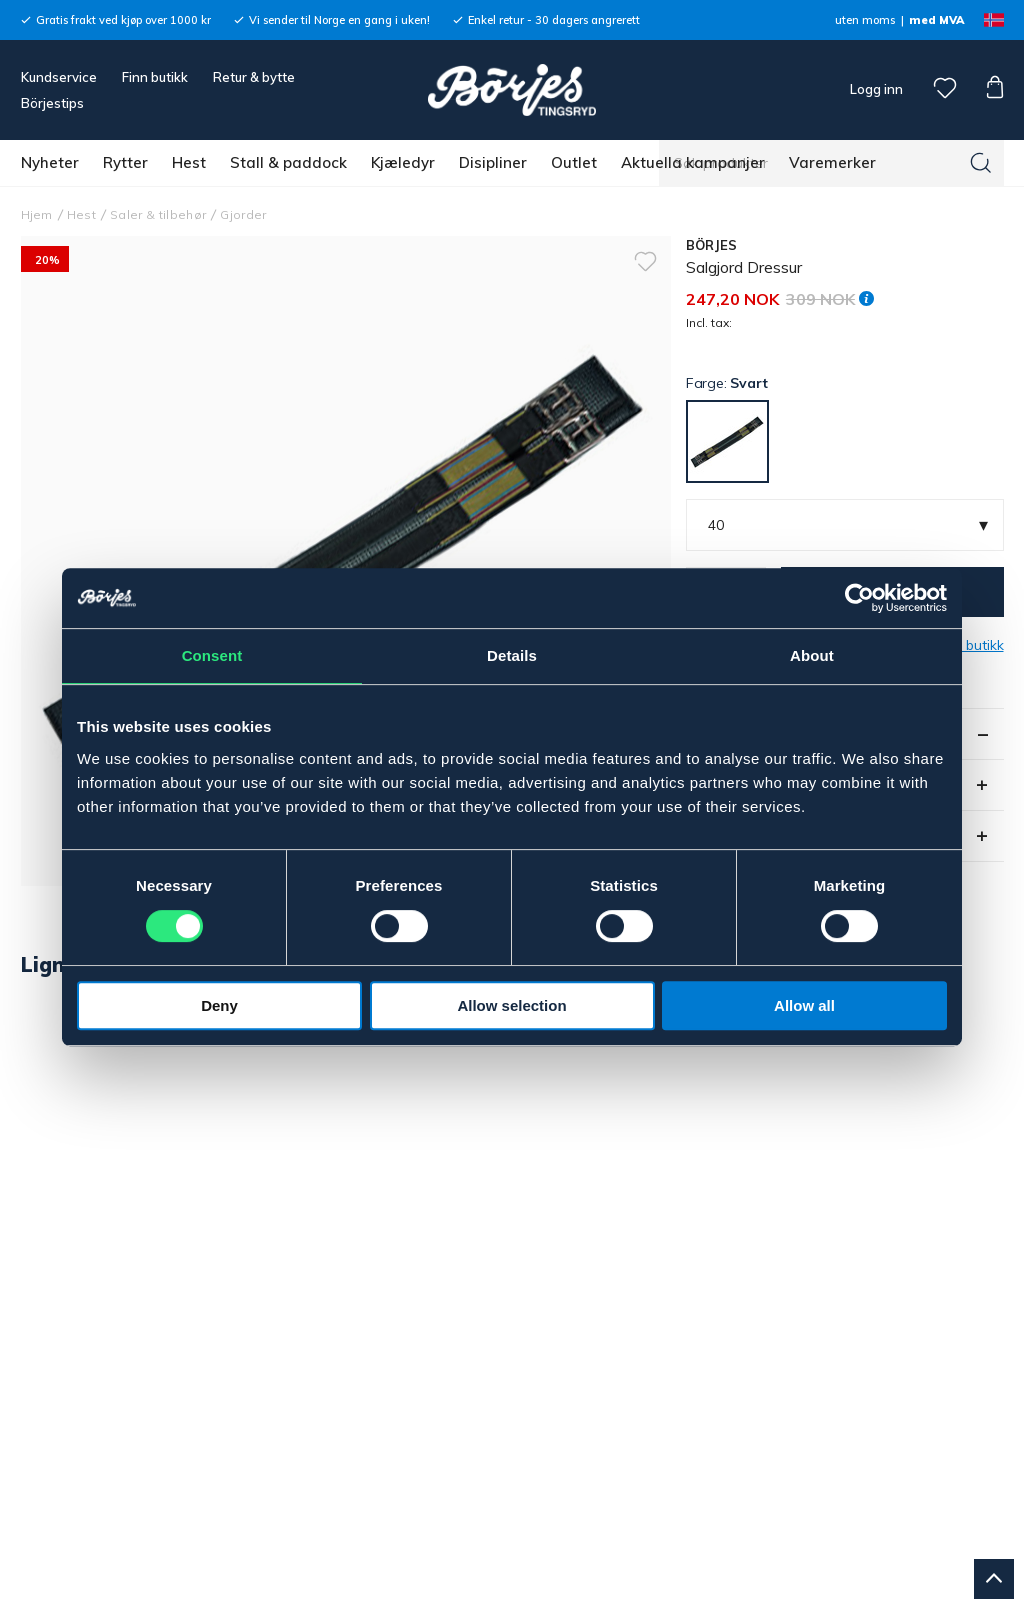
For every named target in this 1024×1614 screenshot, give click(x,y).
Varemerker (832, 162)
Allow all (804, 1005)
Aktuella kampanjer (693, 162)
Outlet (574, 162)
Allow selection (511, 1005)
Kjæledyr (403, 162)
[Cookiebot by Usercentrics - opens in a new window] (859, 598)
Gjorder (243, 214)
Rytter (125, 162)
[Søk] (981, 163)
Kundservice (59, 77)
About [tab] (812, 655)
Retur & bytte (254, 77)
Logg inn (875, 89)
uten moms (865, 20)
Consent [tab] (212, 655)
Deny (219, 1005)
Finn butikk (155, 77)
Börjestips (52, 103)
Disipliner (493, 162)
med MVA (936, 20)
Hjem (37, 214)
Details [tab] (512, 655)
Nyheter (50, 162)
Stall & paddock (288, 162)
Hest (189, 162)
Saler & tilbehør (158, 214)
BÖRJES (712, 245)
